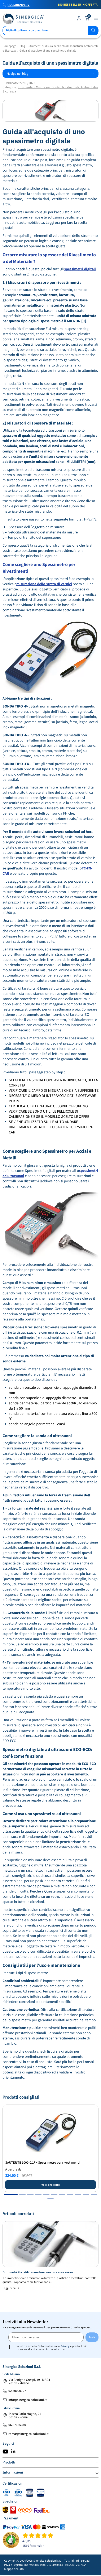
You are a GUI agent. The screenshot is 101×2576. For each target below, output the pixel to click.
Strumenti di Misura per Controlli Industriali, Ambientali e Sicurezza (50, 89)
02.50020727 (19, 4)
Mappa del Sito (14, 2569)
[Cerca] (50, 30)
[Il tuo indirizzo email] (46, 2337)
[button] (11, 2194)
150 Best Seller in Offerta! (78, 5)
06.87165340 (17, 2425)
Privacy (65, 2346)
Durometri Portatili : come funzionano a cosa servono (39, 2272)
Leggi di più (10, 2288)
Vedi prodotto (50, 2185)
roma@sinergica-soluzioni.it (28, 2434)
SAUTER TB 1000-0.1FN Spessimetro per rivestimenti (42, 2162)
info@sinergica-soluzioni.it (27, 2400)
